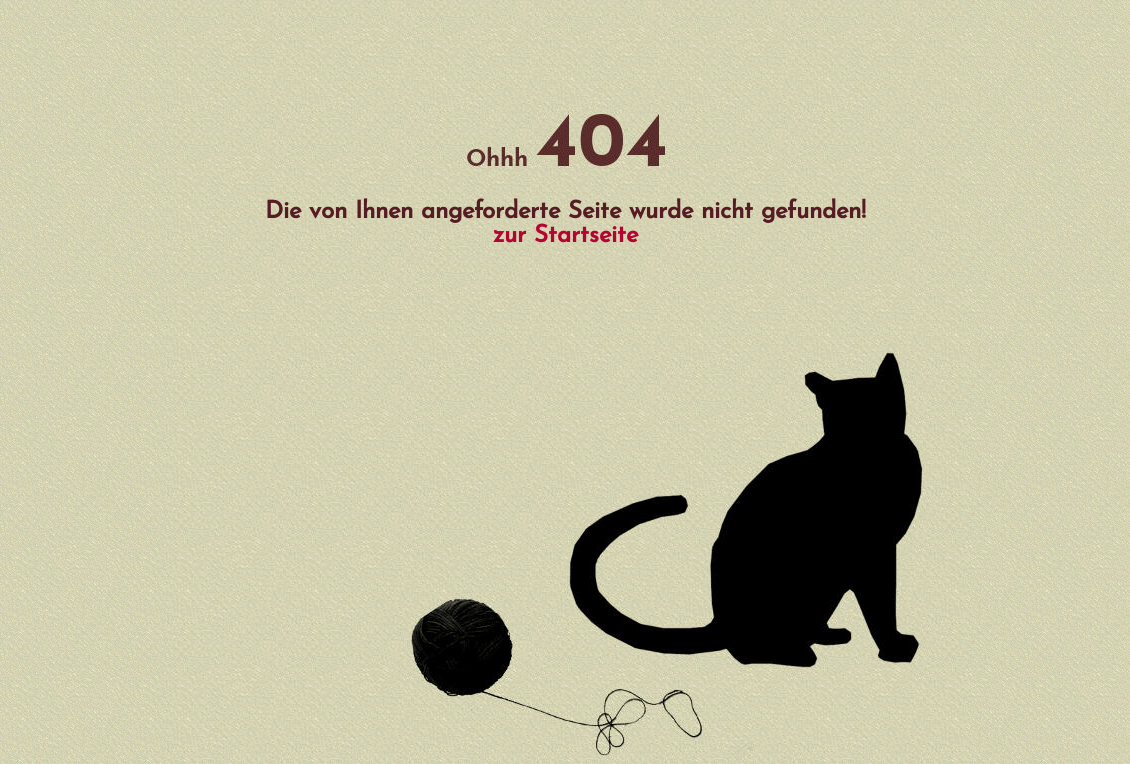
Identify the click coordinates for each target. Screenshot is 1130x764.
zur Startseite (565, 236)
